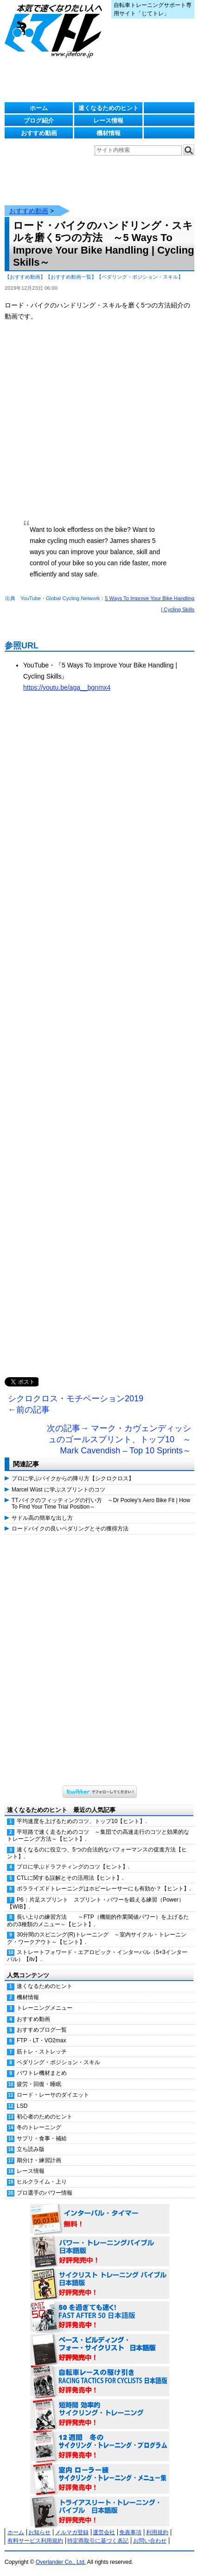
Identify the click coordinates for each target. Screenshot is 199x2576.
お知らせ (39, 2532)
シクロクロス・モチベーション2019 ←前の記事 (75, 1404)
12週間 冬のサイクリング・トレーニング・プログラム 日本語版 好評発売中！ (99, 2447)
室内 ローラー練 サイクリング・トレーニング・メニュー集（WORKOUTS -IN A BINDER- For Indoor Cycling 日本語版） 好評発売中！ (99, 2479)
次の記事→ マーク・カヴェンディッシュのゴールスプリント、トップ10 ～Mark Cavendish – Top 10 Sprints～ (119, 1439)
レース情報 (108, 120)
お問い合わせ (150, 2540)
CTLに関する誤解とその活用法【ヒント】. (70, 1878)
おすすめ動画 (39, 133)
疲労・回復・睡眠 (39, 2084)
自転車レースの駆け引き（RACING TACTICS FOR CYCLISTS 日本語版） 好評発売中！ (99, 2382)
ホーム (39, 108)
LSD (22, 2106)
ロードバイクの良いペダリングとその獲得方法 (70, 1528)
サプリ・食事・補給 (42, 2138)
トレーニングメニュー (44, 2008)
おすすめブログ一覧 (42, 2030)
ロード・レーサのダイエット (53, 2095)
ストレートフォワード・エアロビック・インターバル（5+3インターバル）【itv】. (97, 1955)
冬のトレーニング (39, 2127)
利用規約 (157, 2532)
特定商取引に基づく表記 (97, 2540)
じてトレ (56, 30)
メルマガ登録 (72, 2532)
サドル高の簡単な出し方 (42, 1518)
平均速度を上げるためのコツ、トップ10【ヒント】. (82, 1821)
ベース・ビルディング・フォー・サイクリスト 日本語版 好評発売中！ (99, 2349)
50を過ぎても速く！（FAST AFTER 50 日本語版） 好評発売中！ (99, 2317)
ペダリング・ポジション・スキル (58, 2062)
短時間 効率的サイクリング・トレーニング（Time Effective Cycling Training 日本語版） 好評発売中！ (99, 2414)
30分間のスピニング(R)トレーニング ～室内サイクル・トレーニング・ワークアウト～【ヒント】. (96, 1938)
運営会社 (104, 2532)
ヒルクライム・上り (42, 2181)
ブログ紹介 (39, 120)
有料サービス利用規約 (35, 2540)
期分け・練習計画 (39, 2160)
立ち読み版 (31, 2149)
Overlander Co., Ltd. (61, 2562)
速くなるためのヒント (108, 108)
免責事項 (130, 2532)
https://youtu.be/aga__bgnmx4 (66, 687)
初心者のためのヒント (44, 2116)
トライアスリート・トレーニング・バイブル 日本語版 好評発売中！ (99, 2512)
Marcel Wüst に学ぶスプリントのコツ (58, 1489)
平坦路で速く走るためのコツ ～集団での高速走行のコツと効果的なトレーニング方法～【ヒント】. (98, 1835)
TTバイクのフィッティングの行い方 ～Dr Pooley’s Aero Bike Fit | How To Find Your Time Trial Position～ (101, 1503)
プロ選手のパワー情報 (44, 2193)
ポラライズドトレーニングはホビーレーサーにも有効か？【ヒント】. (104, 1888)
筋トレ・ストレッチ (42, 2051)
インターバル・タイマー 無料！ (99, 2219)
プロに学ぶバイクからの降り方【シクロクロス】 (73, 1478)
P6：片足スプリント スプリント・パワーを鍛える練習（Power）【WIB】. (95, 1903)
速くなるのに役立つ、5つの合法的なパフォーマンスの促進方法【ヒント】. (97, 1853)
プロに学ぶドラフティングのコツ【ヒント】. (73, 1866)
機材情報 (108, 133)
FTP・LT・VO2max (41, 2040)
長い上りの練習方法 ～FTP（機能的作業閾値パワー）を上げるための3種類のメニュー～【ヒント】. (98, 1920)
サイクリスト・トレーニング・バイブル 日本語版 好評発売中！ (99, 2284)
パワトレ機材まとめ (42, 2073)
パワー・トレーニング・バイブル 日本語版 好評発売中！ (99, 2252)
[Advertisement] (99, 1044)
